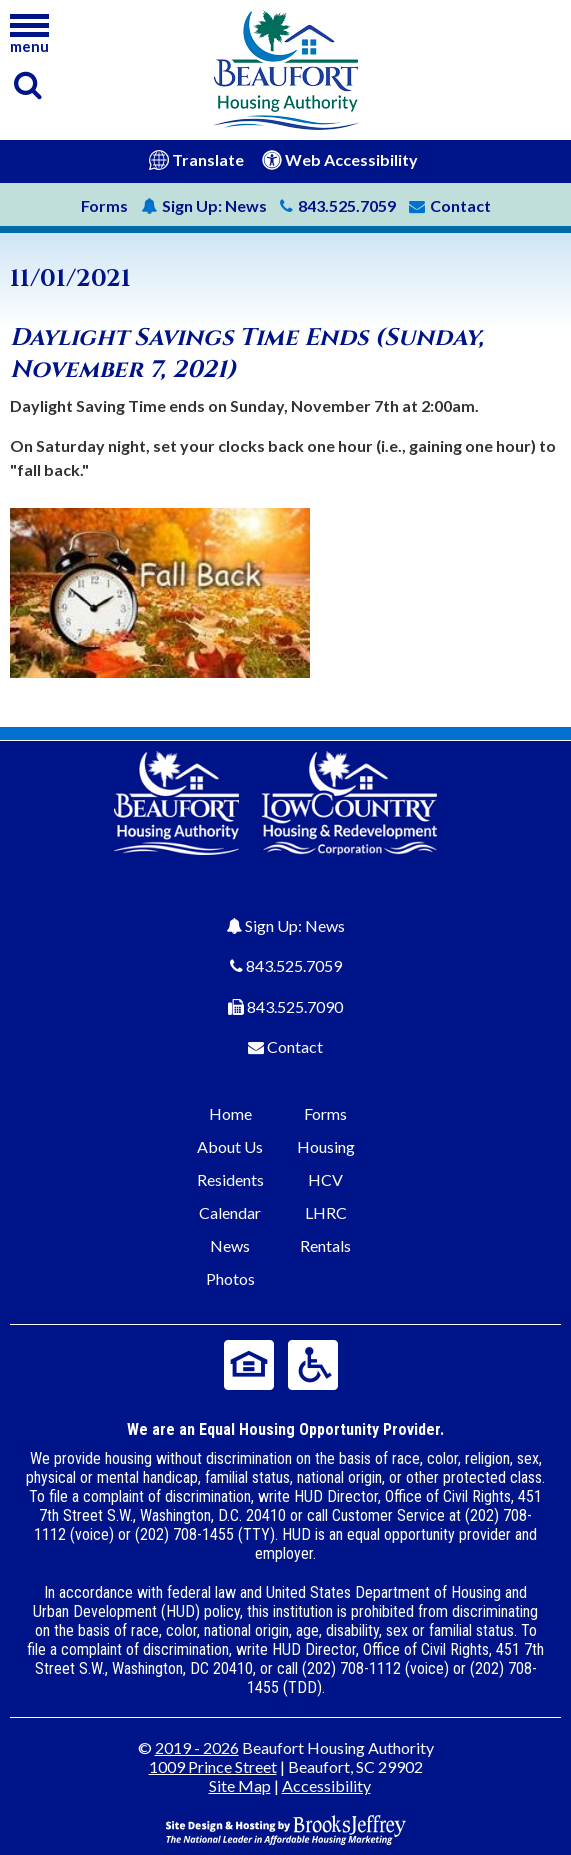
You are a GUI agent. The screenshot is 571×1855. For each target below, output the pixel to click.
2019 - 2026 (197, 1747)
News (204, 205)
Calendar (230, 1212)
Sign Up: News (295, 925)
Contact (295, 1046)
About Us (230, 1146)
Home (230, 1113)
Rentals (325, 1245)
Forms (104, 205)
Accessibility (326, 1785)
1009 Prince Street (213, 1766)
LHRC (326, 1212)
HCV (325, 1179)
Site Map (240, 1785)
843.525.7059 (294, 965)
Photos (230, 1278)
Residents (230, 1179)
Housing (326, 1146)
